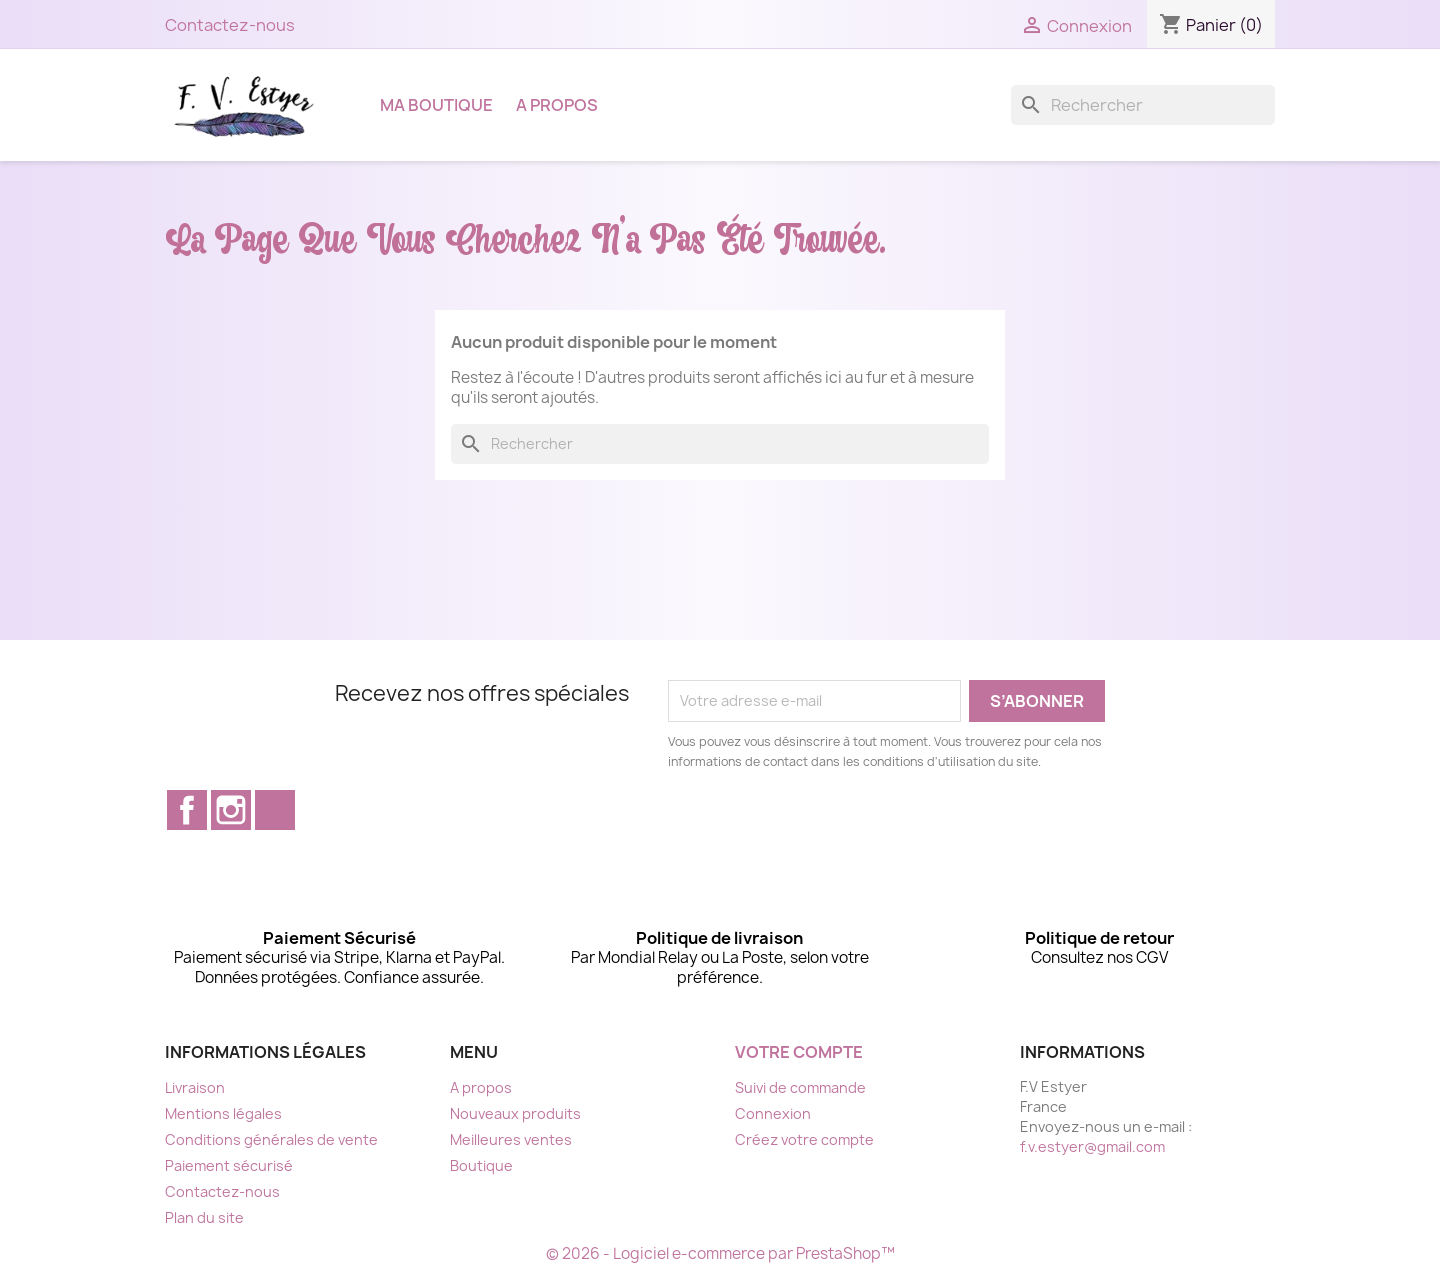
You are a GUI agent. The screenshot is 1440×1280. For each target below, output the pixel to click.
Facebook (187, 810)
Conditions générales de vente (271, 1139)
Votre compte (799, 1052)
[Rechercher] (1143, 105)
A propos (557, 105)
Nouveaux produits (515, 1113)
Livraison (195, 1087)
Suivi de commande (800, 1087)
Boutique (481, 1165)
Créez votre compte (804, 1139)
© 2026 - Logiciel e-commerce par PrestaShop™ (720, 1253)
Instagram (231, 810)
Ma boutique (436, 105)
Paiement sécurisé (229, 1165)
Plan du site (204, 1217)
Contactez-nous (230, 25)
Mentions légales (223, 1113)
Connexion (773, 1113)
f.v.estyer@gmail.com (1092, 1146)
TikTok (275, 810)
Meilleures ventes (511, 1139)
